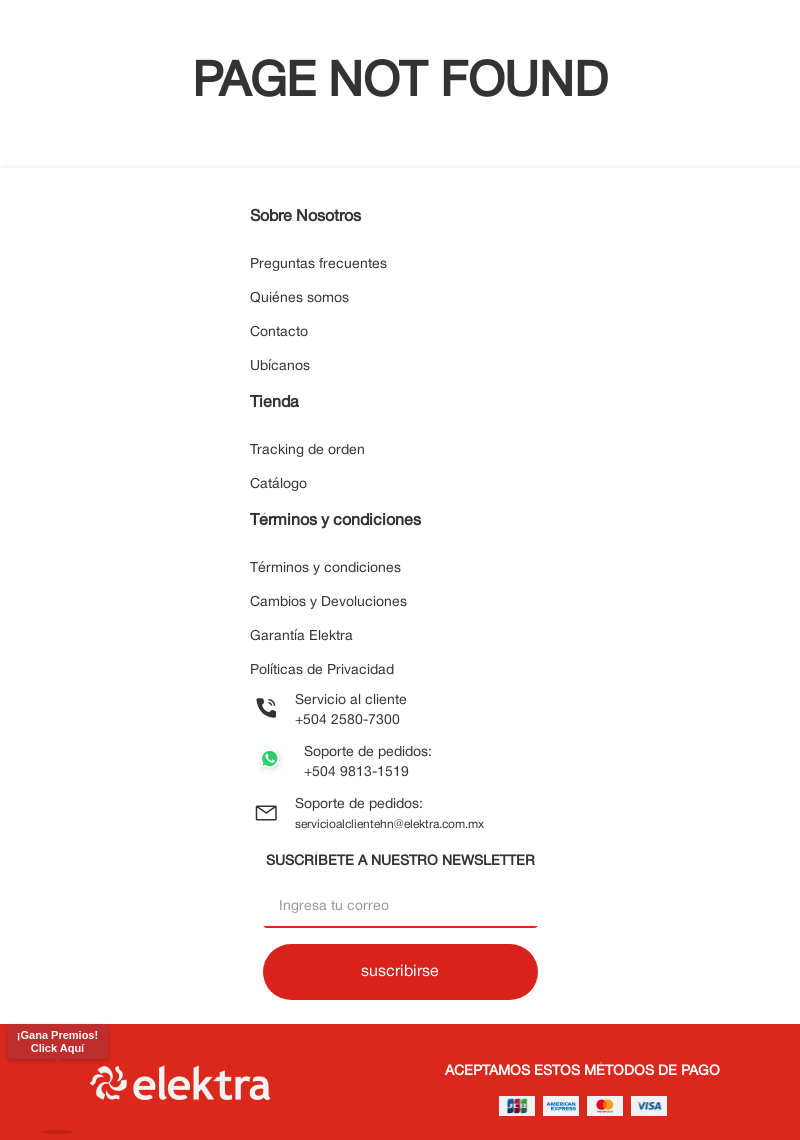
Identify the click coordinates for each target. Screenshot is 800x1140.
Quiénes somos (299, 298)
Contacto (279, 332)
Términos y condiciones (325, 568)
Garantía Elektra (301, 636)
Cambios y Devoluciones (328, 602)
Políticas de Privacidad (322, 670)
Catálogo (278, 484)
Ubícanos (280, 366)
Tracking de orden (307, 450)
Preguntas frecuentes (318, 264)
